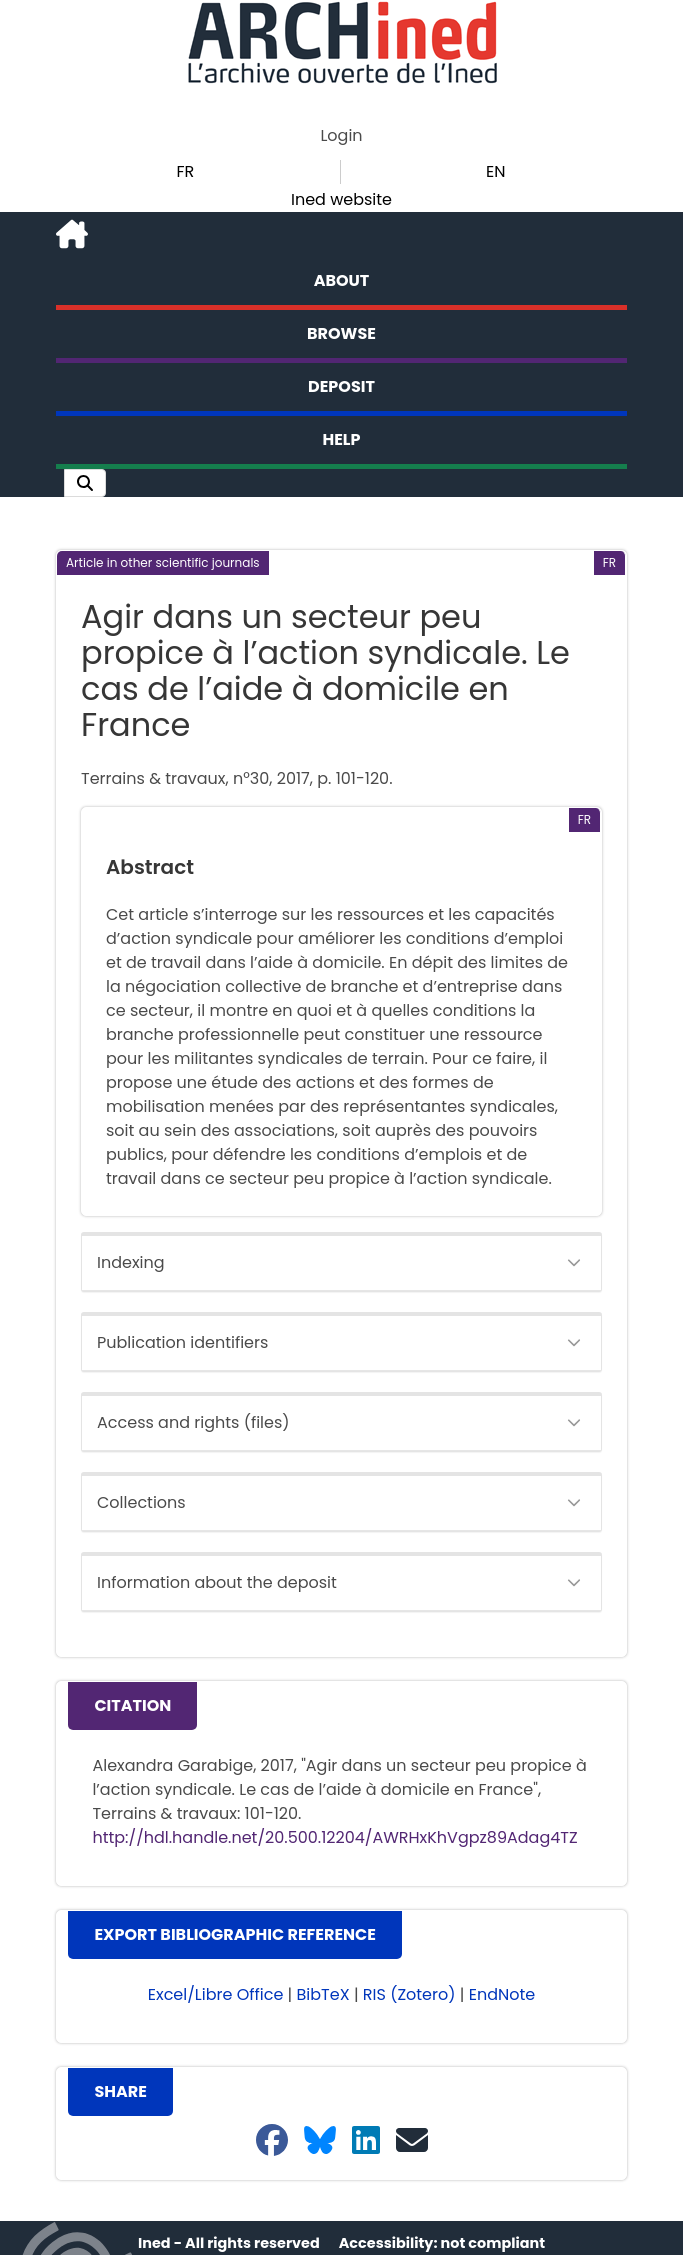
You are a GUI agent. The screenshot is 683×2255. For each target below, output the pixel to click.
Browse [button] (341, 333)
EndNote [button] (502, 1994)
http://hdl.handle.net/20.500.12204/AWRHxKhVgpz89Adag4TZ (334, 1837)
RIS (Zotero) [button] (409, 1994)
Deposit (341, 386)
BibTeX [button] (323, 1994)
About (342, 280)
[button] (85, 483)
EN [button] (495, 171)
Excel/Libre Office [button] (216, 1994)
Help (342, 439)
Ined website (341, 199)
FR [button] (185, 171)
